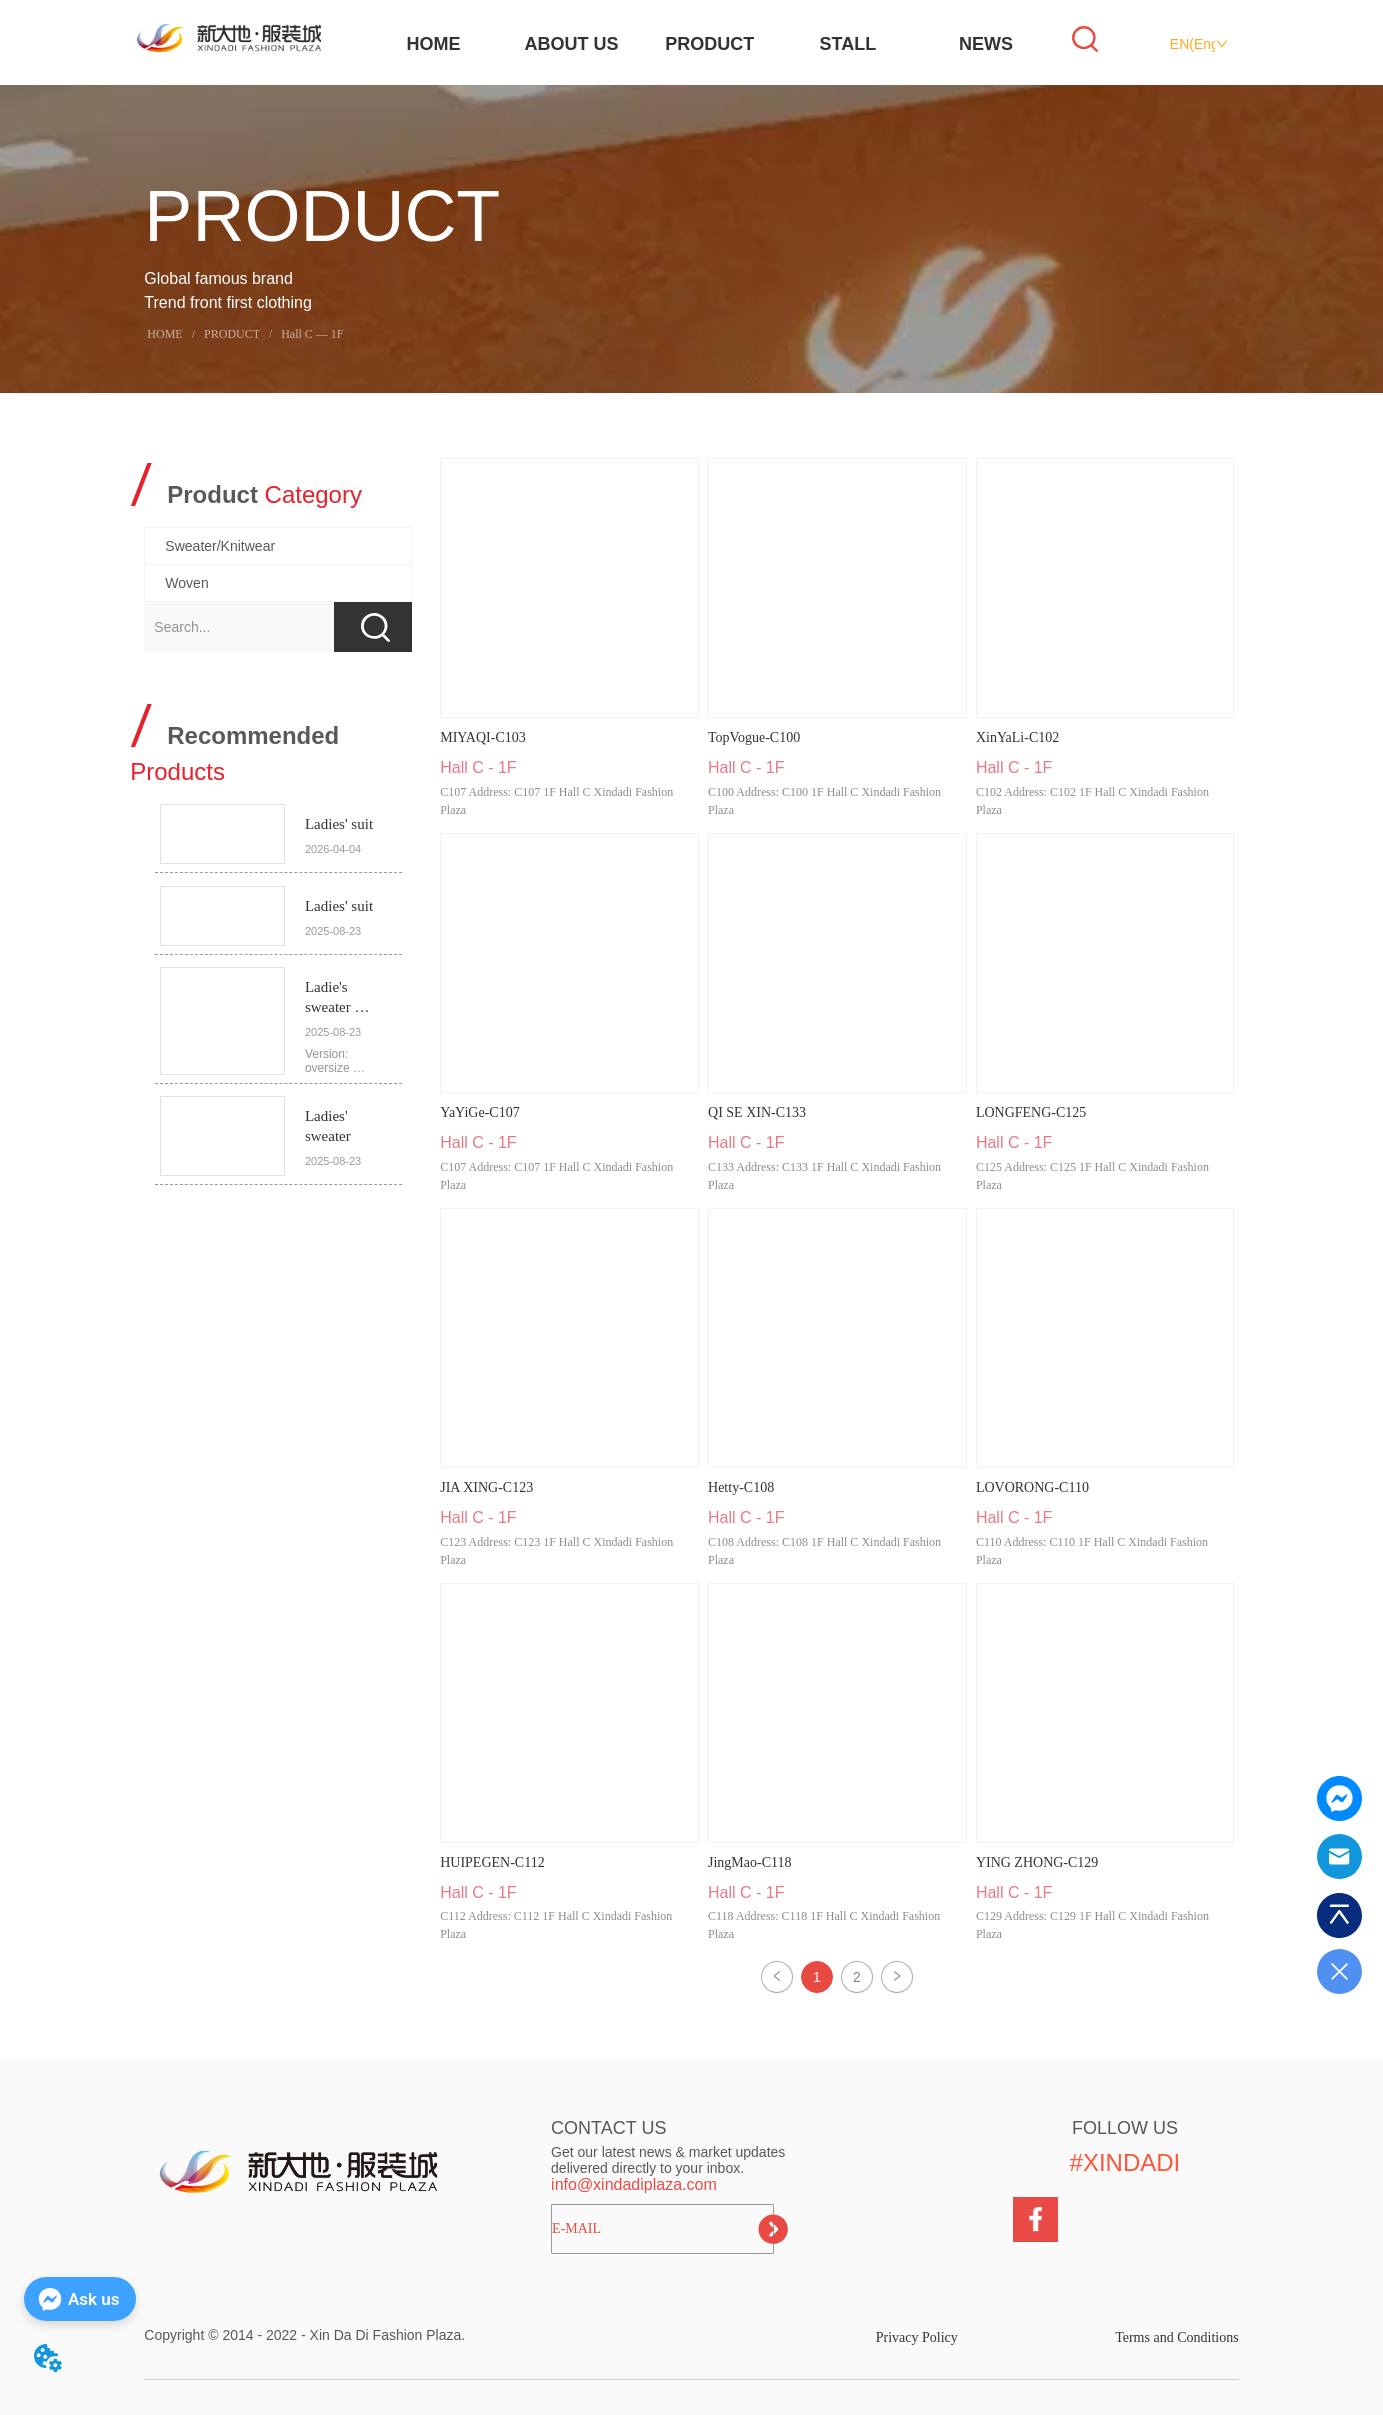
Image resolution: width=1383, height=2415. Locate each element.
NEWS (986, 44)
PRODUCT (709, 44)
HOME (433, 44)
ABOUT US (572, 44)
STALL (848, 44)
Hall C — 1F (310, 334)
